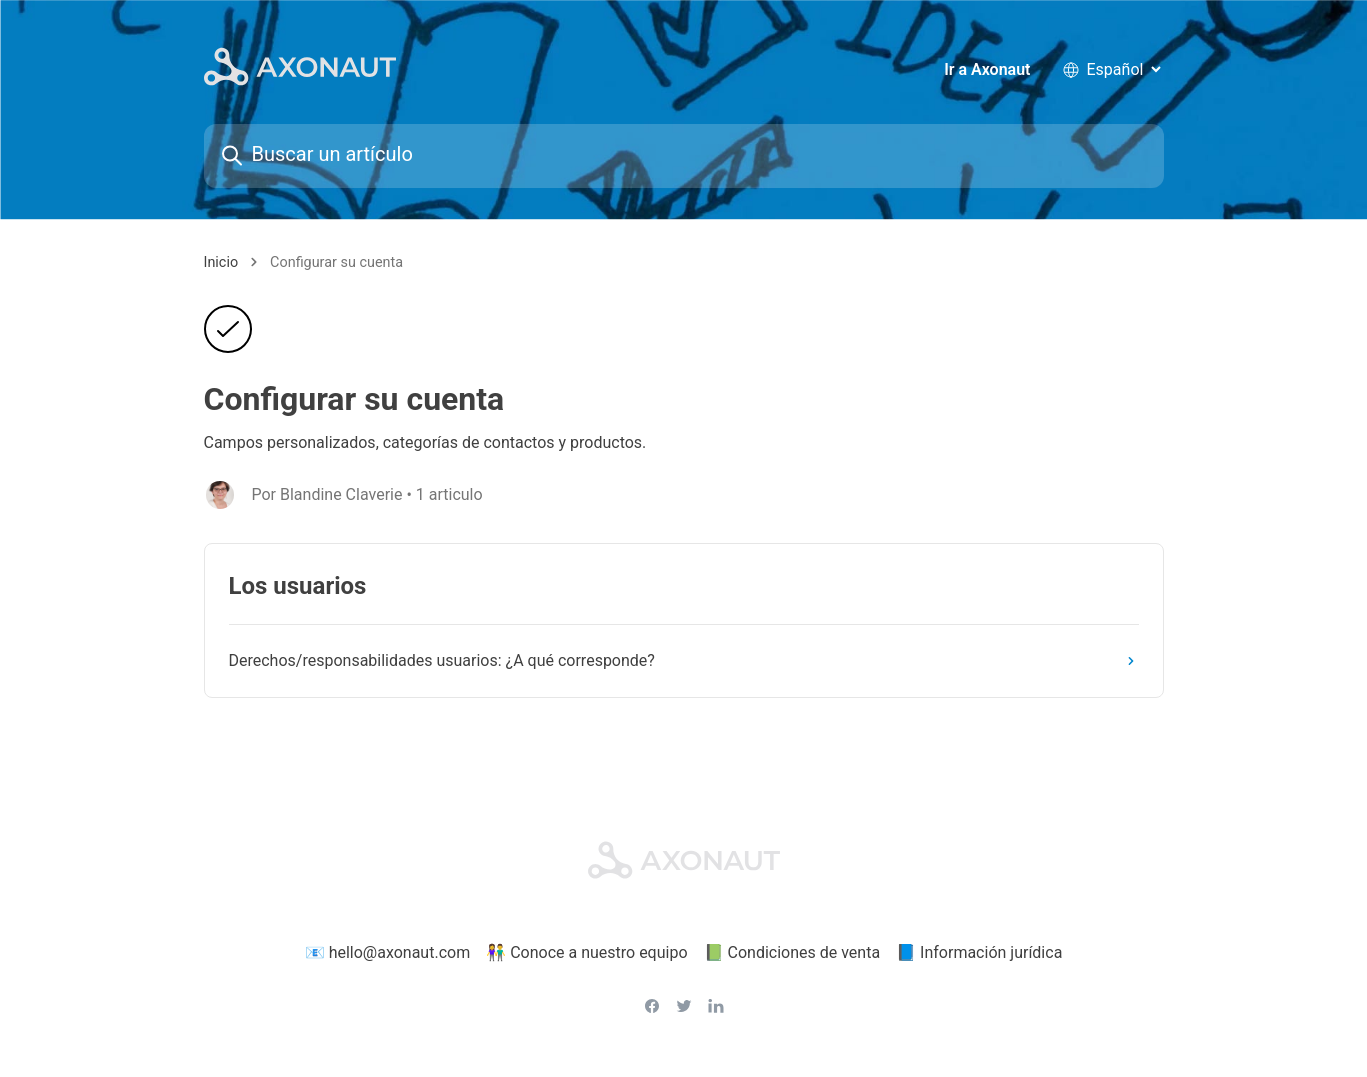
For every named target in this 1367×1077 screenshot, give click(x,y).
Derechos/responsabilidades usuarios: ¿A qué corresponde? (686, 660)
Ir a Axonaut (987, 69)
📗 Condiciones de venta (792, 952)
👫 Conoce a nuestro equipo (586, 952)
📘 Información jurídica (979, 952)
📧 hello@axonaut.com (388, 952)
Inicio (221, 262)
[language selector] (1123, 69)
